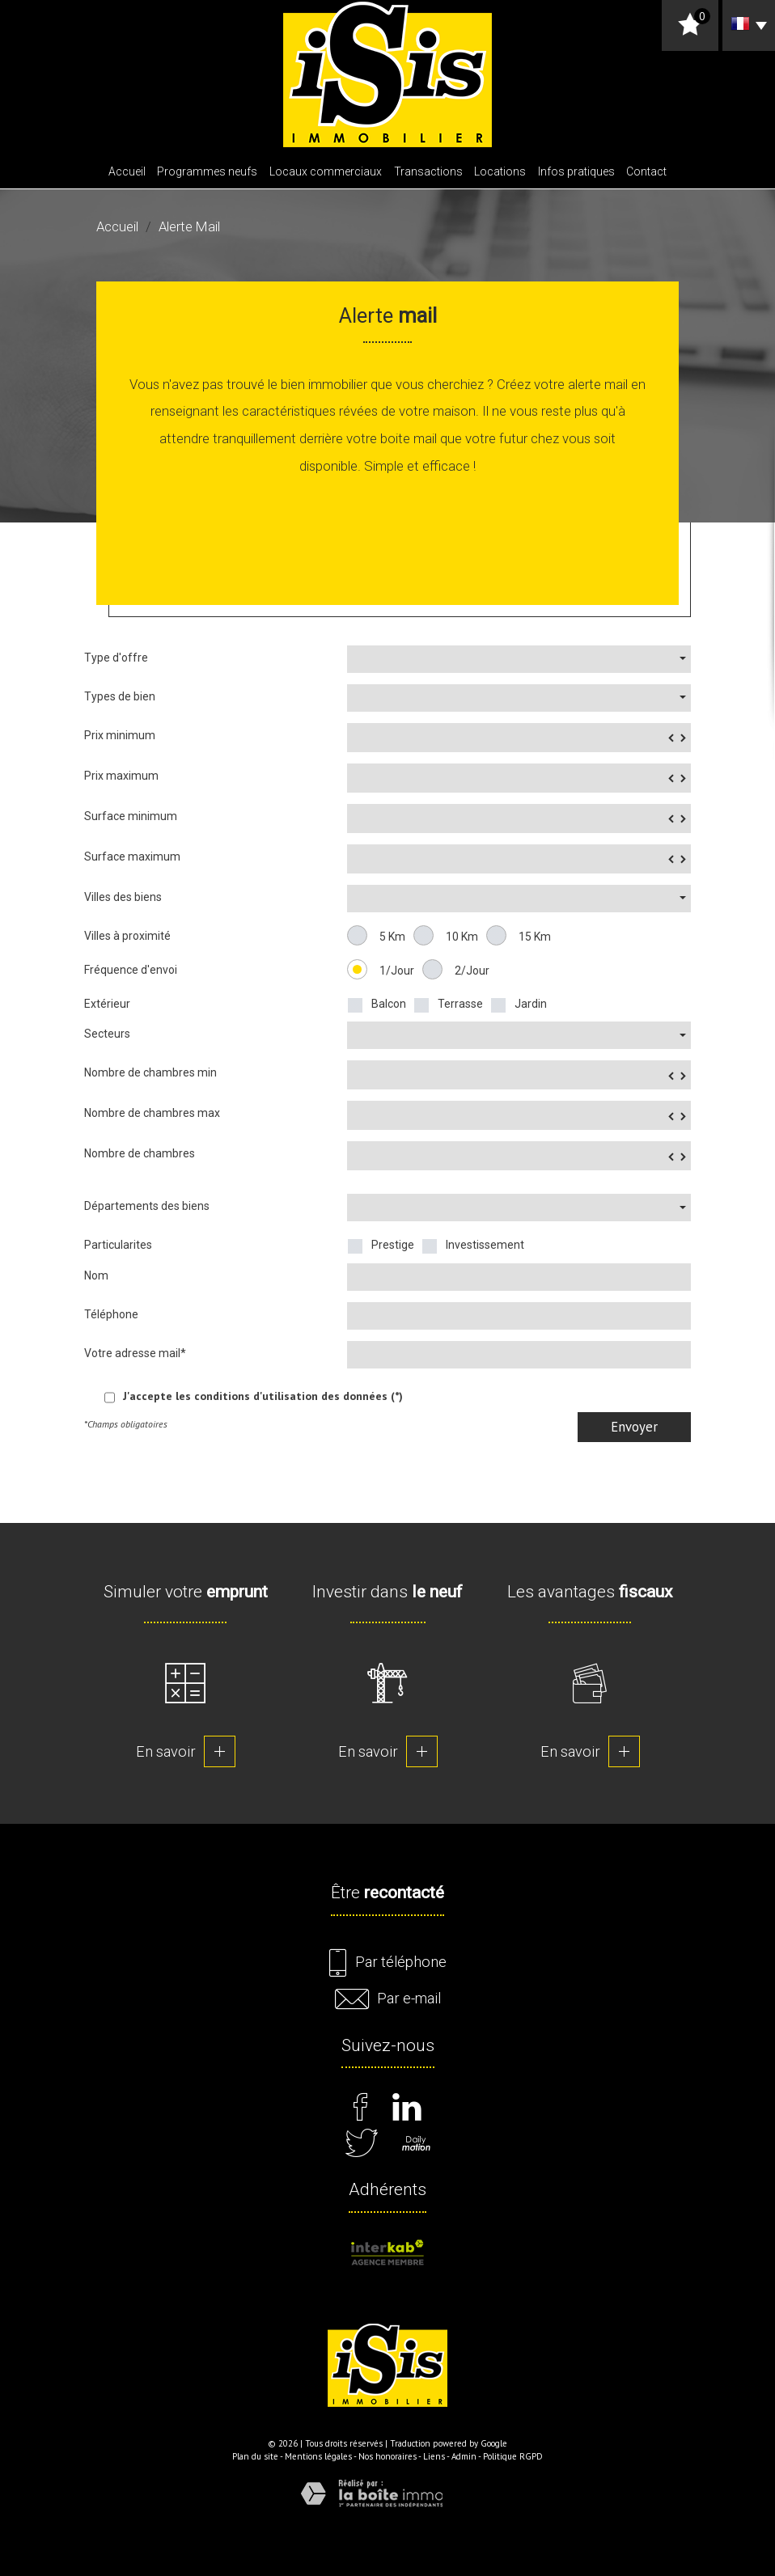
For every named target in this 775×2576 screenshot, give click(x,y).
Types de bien (119, 696)
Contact (646, 171)
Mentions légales (318, 2456)
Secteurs (107, 1033)
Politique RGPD (513, 2456)
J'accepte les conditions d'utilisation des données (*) (263, 1396)
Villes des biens (123, 896)
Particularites (118, 1244)
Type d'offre (116, 657)
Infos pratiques (576, 171)
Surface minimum (130, 816)
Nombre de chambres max (152, 1112)
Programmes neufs (207, 171)
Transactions (428, 171)
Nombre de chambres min (150, 1072)
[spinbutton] (519, 737)
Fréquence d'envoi (130, 969)
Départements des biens (147, 1205)
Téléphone (111, 1314)
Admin (463, 2456)
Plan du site (255, 2456)
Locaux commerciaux (325, 171)
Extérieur (107, 1003)
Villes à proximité (127, 935)
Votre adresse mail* (135, 1353)
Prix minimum (119, 735)
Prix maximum (121, 775)
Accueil (127, 171)
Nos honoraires (387, 2456)
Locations (500, 171)
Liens (434, 2456)
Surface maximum (132, 856)
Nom (96, 1275)
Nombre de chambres (139, 1153)
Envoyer (634, 1427)
